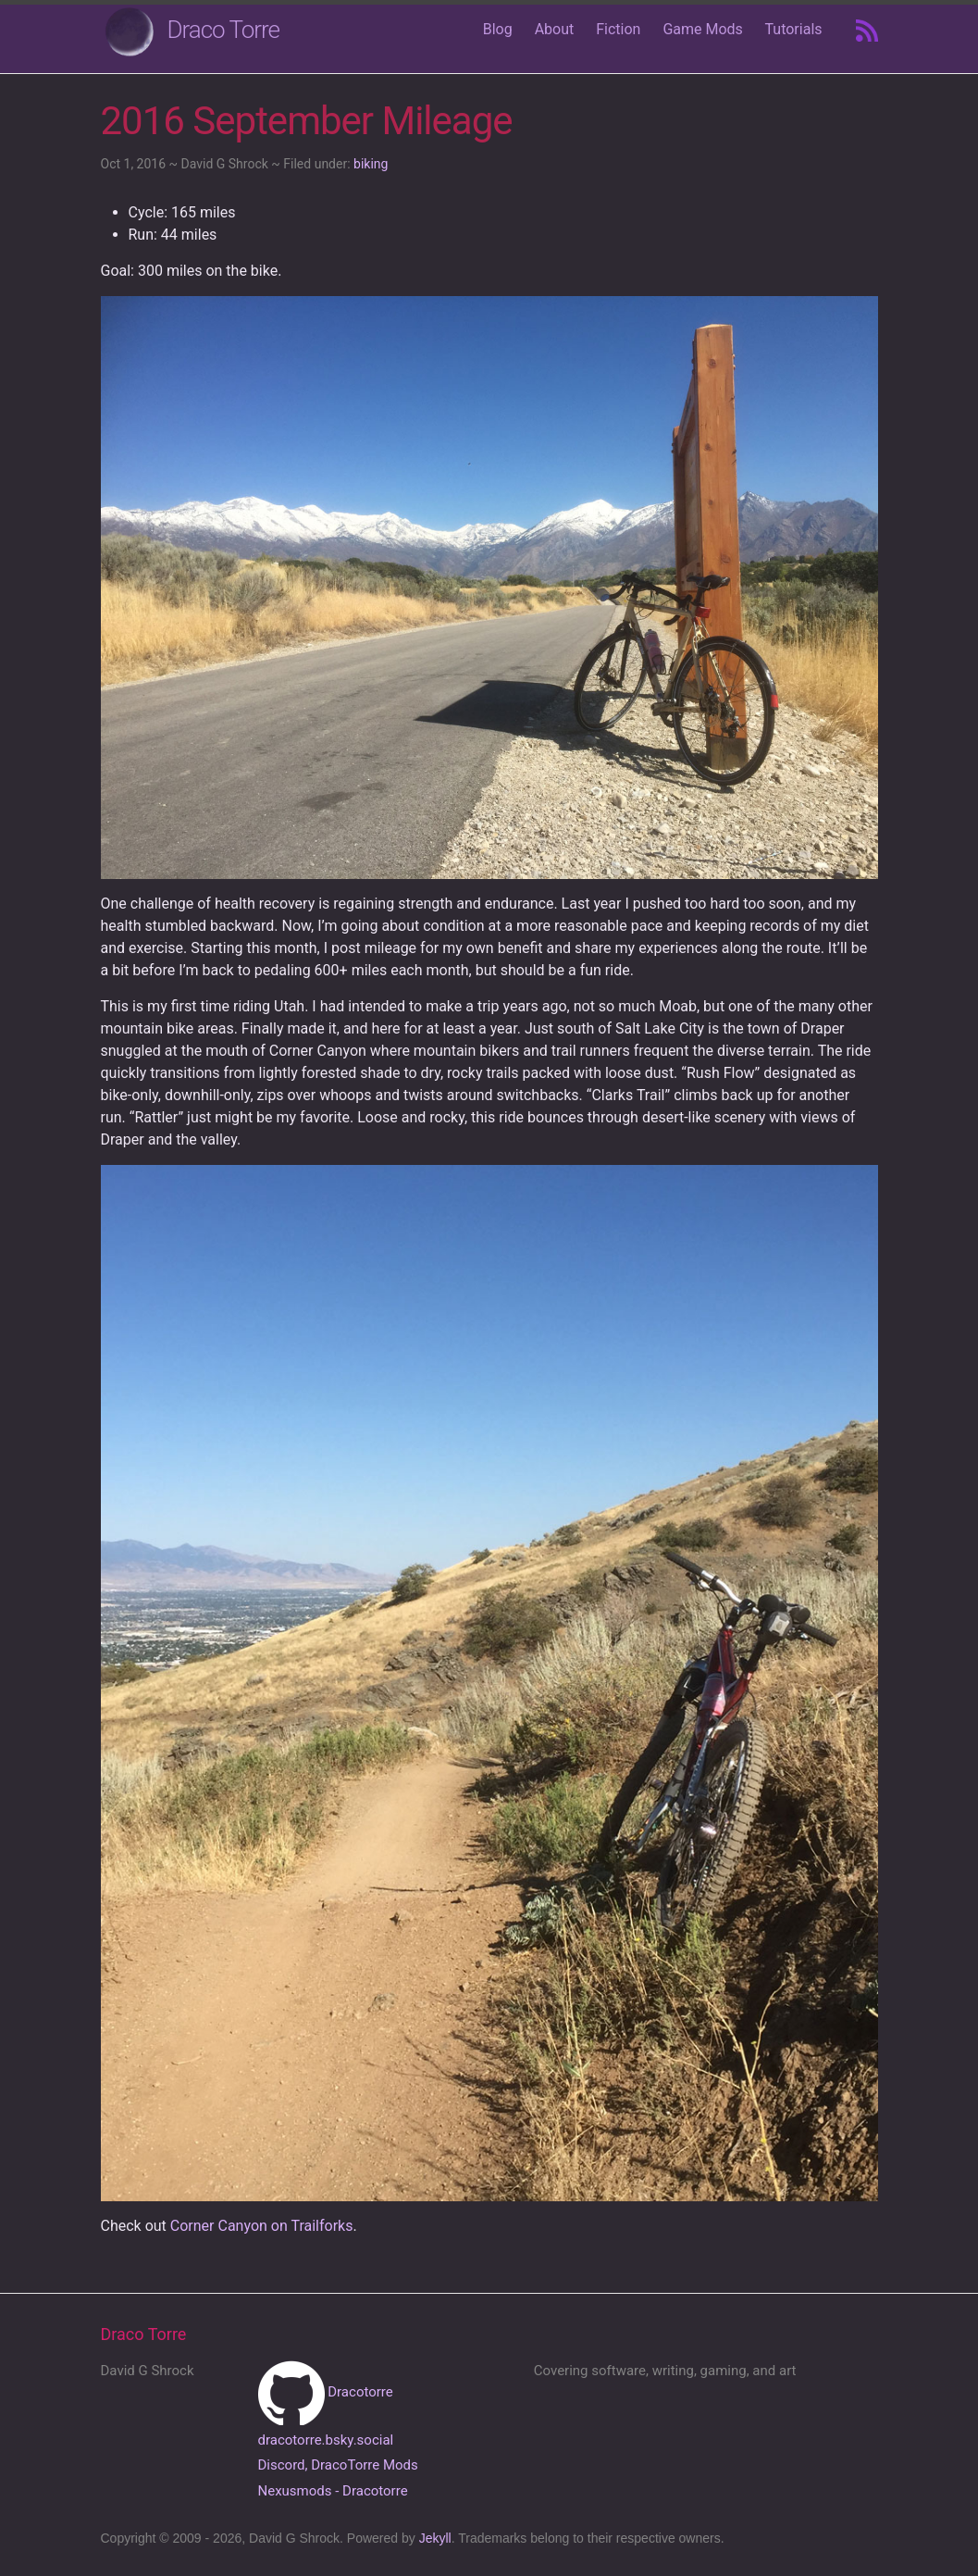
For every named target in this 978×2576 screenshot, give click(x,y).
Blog (498, 29)
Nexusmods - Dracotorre (333, 2491)
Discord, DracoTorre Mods (338, 2465)
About (555, 29)
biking (370, 163)
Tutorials (794, 29)
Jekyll (435, 2538)
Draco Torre (223, 29)
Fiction (618, 29)
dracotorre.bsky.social (326, 2440)
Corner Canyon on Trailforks (261, 2226)
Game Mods (702, 29)
